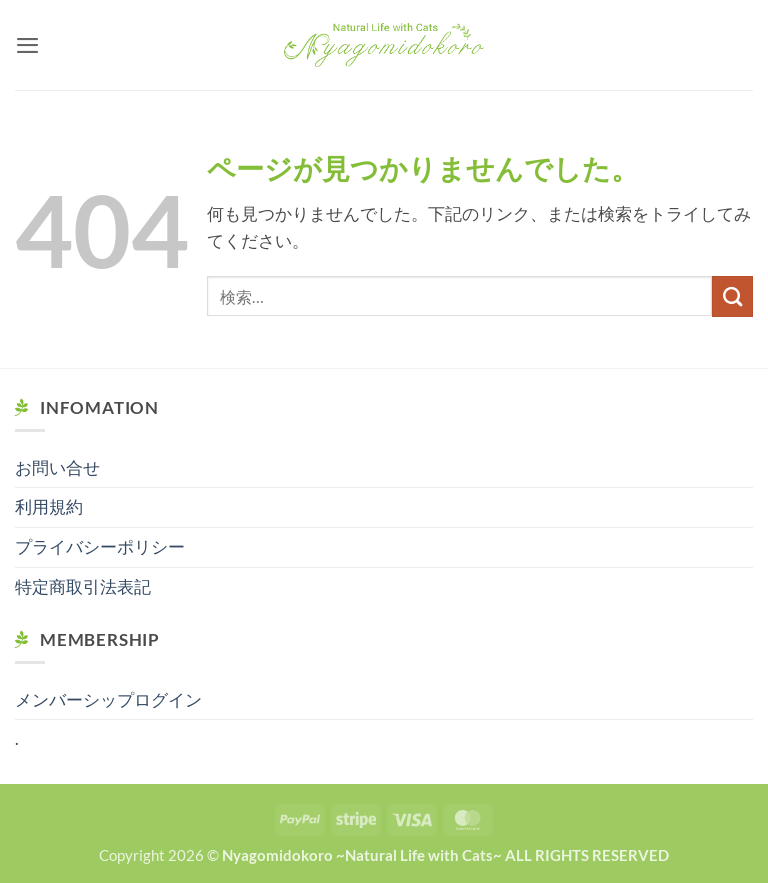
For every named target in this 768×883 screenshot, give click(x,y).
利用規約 (49, 507)
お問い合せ (57, 468)
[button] (27, 45)
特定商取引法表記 (83, 587)
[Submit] (732, 296)
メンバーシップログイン (108, 700)
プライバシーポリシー (100, 547)
